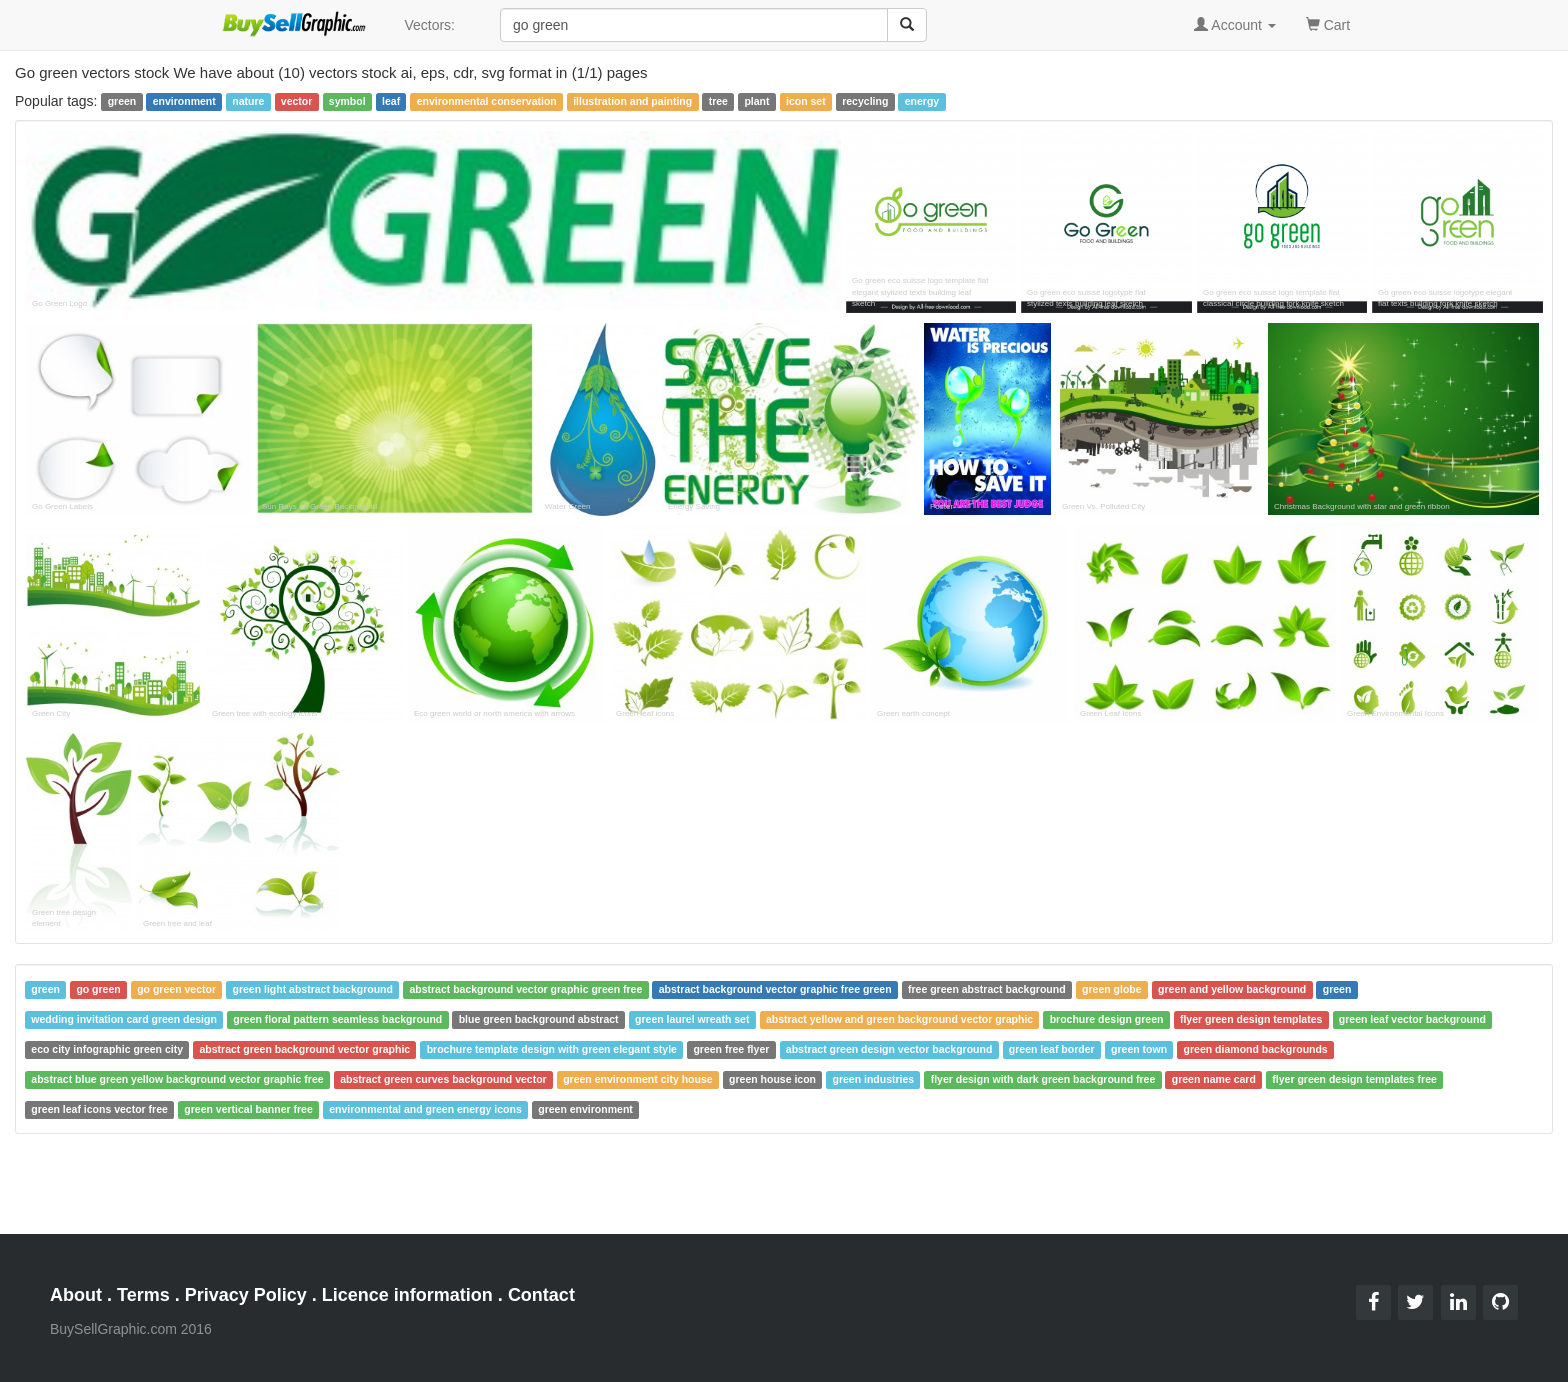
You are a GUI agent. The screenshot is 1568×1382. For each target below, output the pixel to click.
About (76, 1295)
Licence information (407, 1295)
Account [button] (1235, 25)
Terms (143, 1295)
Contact (541, 1295)
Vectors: (429, 25)
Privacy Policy (246, 1295)
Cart (1328, 23)
